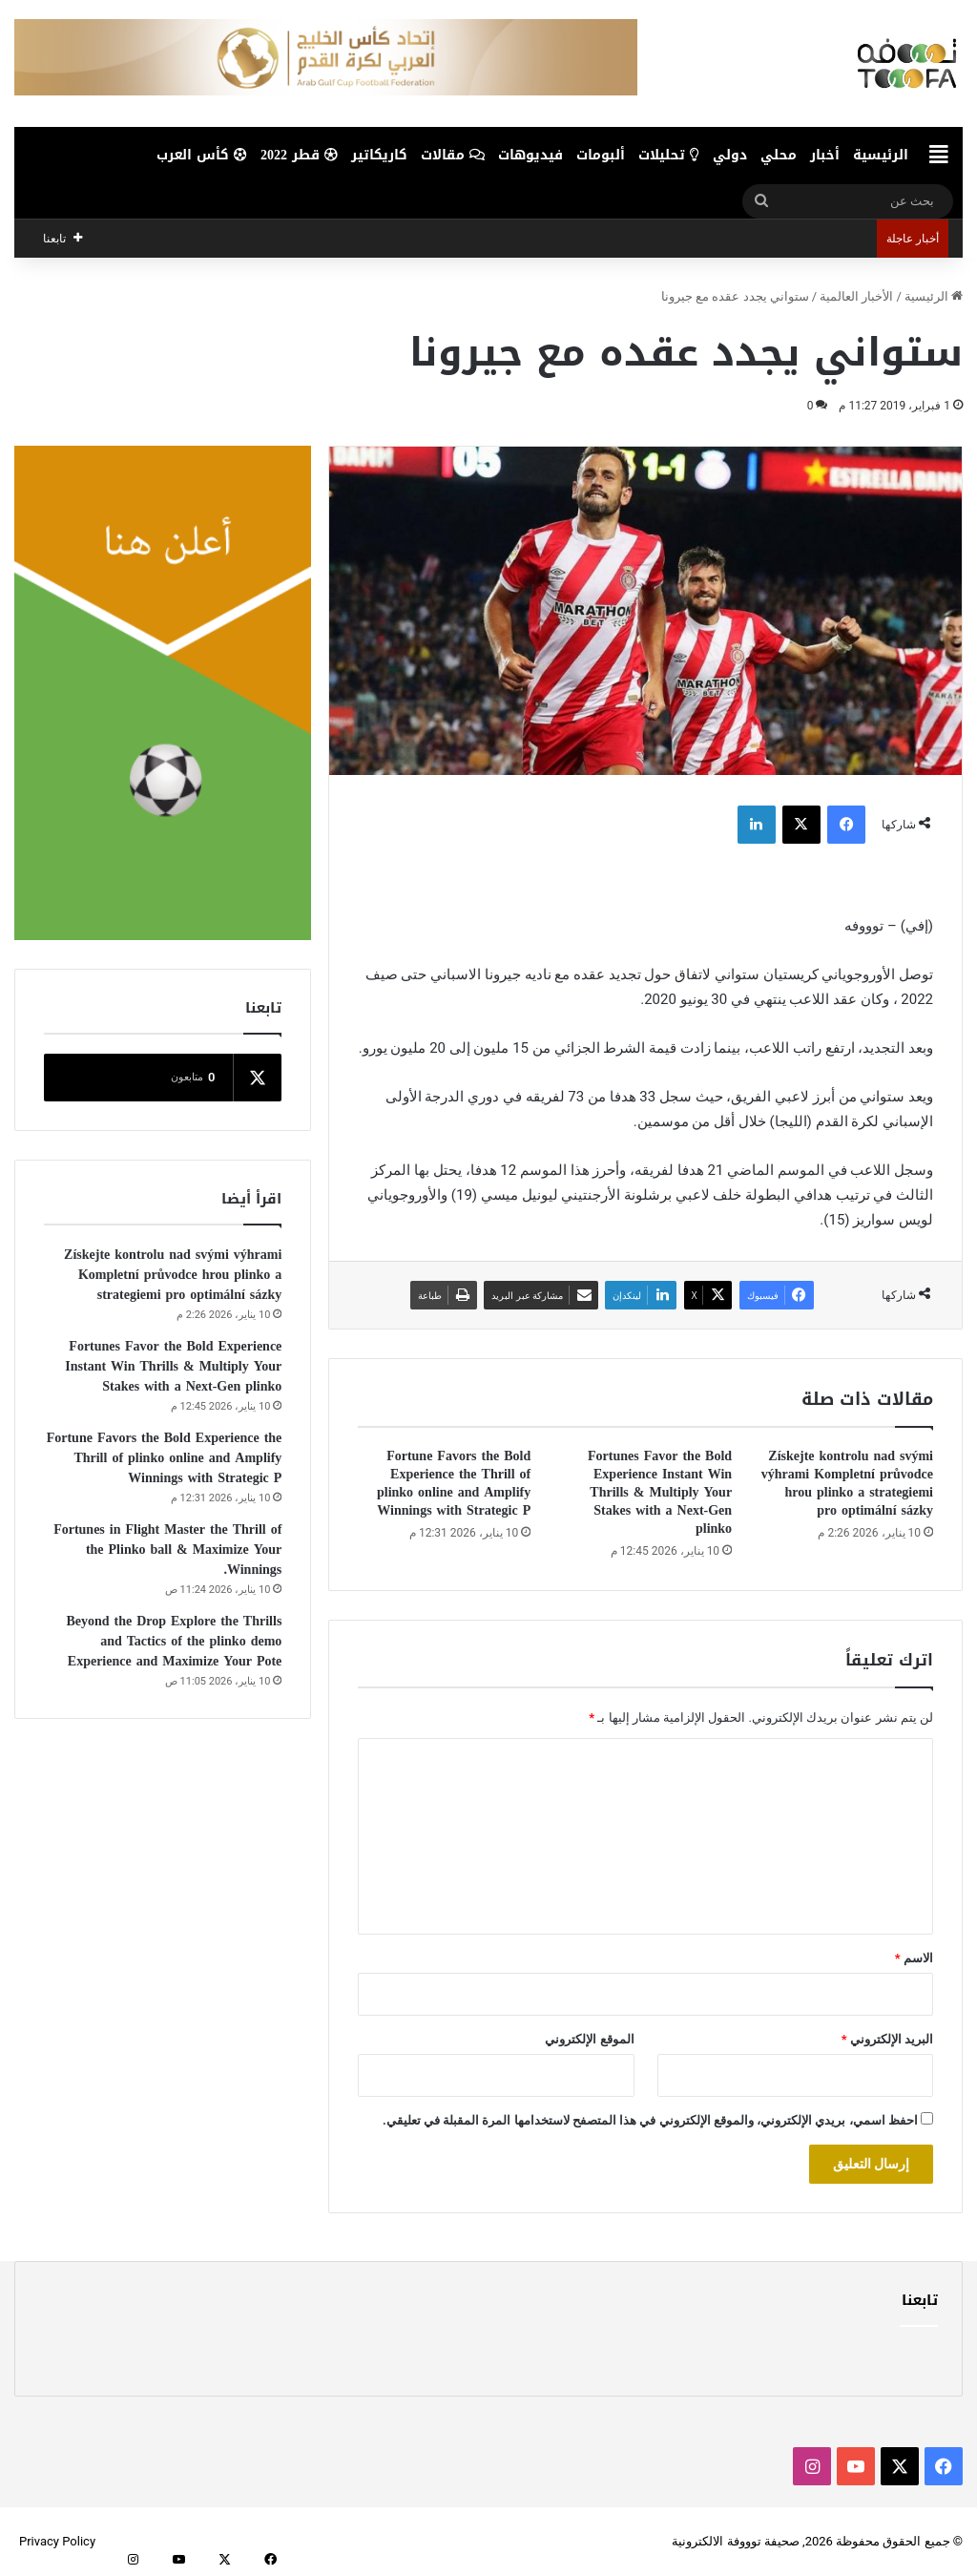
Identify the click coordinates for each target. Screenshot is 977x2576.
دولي (730, 155)
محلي (778, 155)
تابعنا (920, 2300)
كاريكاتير (379, 155)
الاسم (914, 1958)
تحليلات (668, 155)
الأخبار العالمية (856, 296)
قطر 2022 (299, 155)
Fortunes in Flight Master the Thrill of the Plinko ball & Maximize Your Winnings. (167, 1549)
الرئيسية (880, 155)
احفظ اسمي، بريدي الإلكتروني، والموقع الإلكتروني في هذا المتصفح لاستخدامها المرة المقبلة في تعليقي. (650, 2120)
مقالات (453, 155)
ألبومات (600, 155)
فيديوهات (530, 155)
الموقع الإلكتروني (589, 2039)
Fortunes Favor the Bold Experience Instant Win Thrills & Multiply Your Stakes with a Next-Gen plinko (660, 1492)
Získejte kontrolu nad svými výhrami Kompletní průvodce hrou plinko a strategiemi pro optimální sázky (847, 1483)
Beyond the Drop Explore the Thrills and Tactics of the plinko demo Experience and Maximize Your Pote (173, 1641)
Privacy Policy (57, 2541)
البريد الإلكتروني (887, 2039)
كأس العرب (201, 155)
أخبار (825, 155)
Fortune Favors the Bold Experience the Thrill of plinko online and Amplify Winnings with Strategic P (453, 1483)
